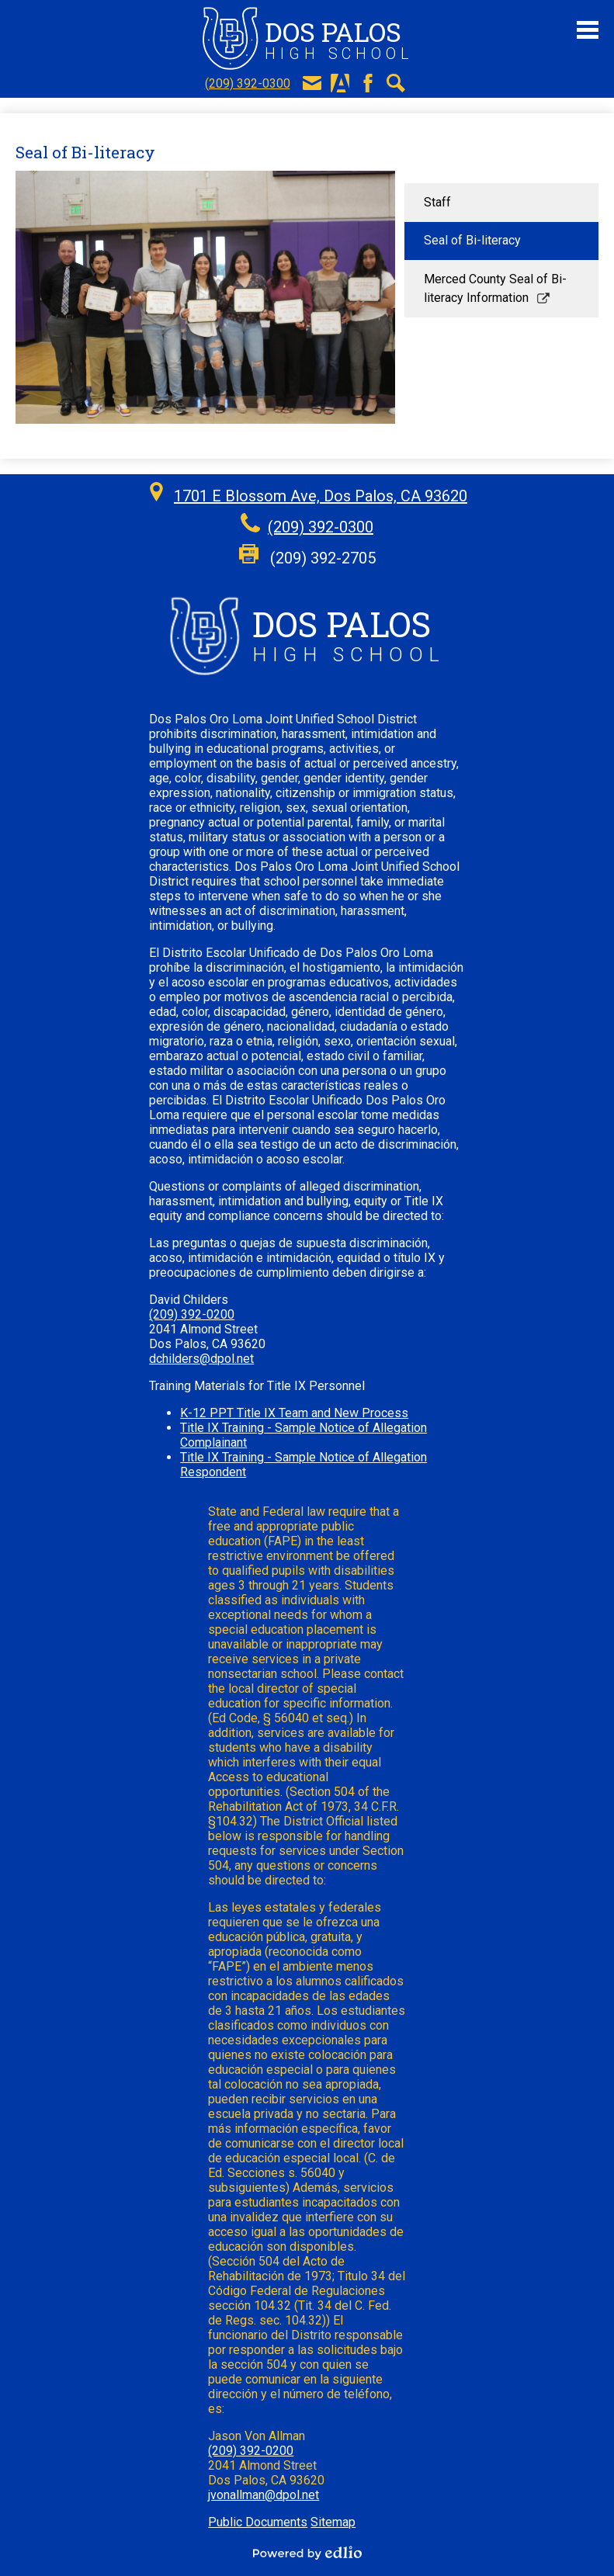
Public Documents (257, 2522)
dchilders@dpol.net (201, 1358)
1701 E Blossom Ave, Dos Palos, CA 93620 (320, 496)
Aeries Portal (340, 83)
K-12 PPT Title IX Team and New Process (294, 1413)
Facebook (368, 83)
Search (396, 83)
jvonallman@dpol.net (263, 2495)
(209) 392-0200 (191, 1314)
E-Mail (312, 83)
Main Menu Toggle (587, 30)
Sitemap (333, 2522)
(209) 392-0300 (247, 83)
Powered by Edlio (307, 2552)
